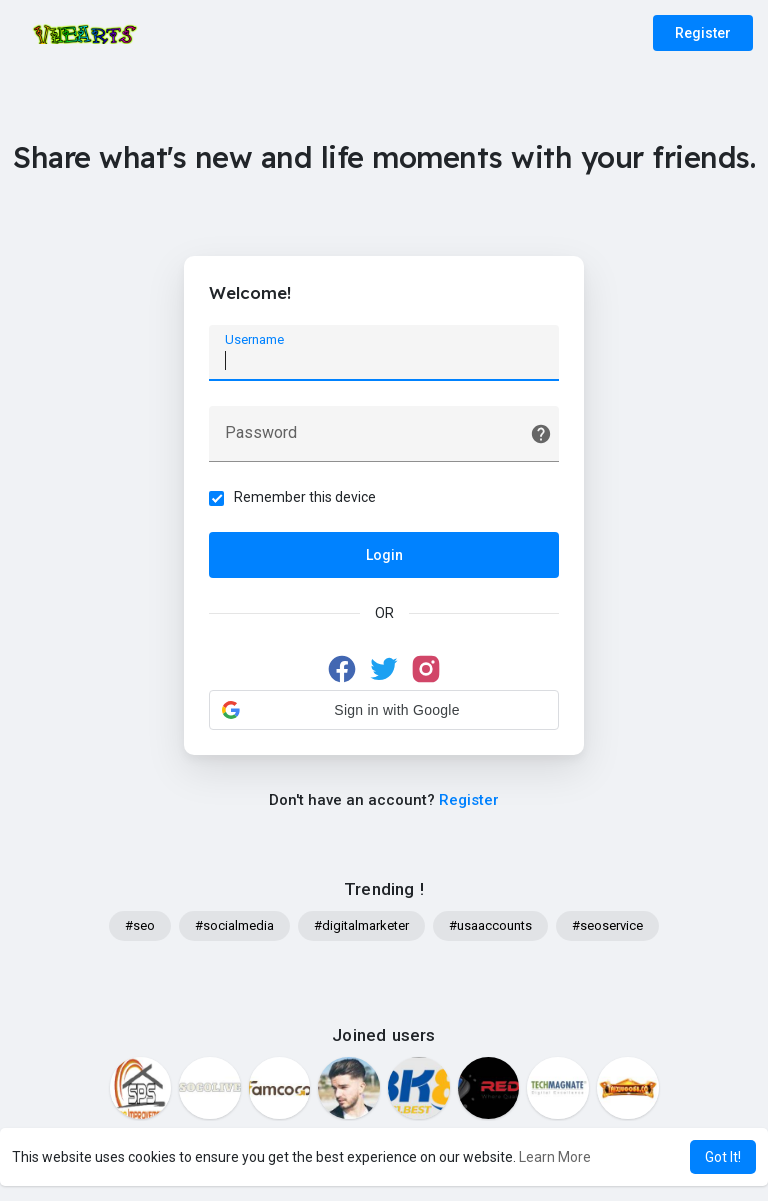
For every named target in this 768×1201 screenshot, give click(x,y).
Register (703, 33)
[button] (384, 710)
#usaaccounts (490, 925)
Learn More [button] (555, 1157)
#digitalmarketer (361, 925)
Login (384, 555)
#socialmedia (234, 925)
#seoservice (607, 925)
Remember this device (305, 497)
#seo (140, 925)
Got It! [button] (723, 1157)
